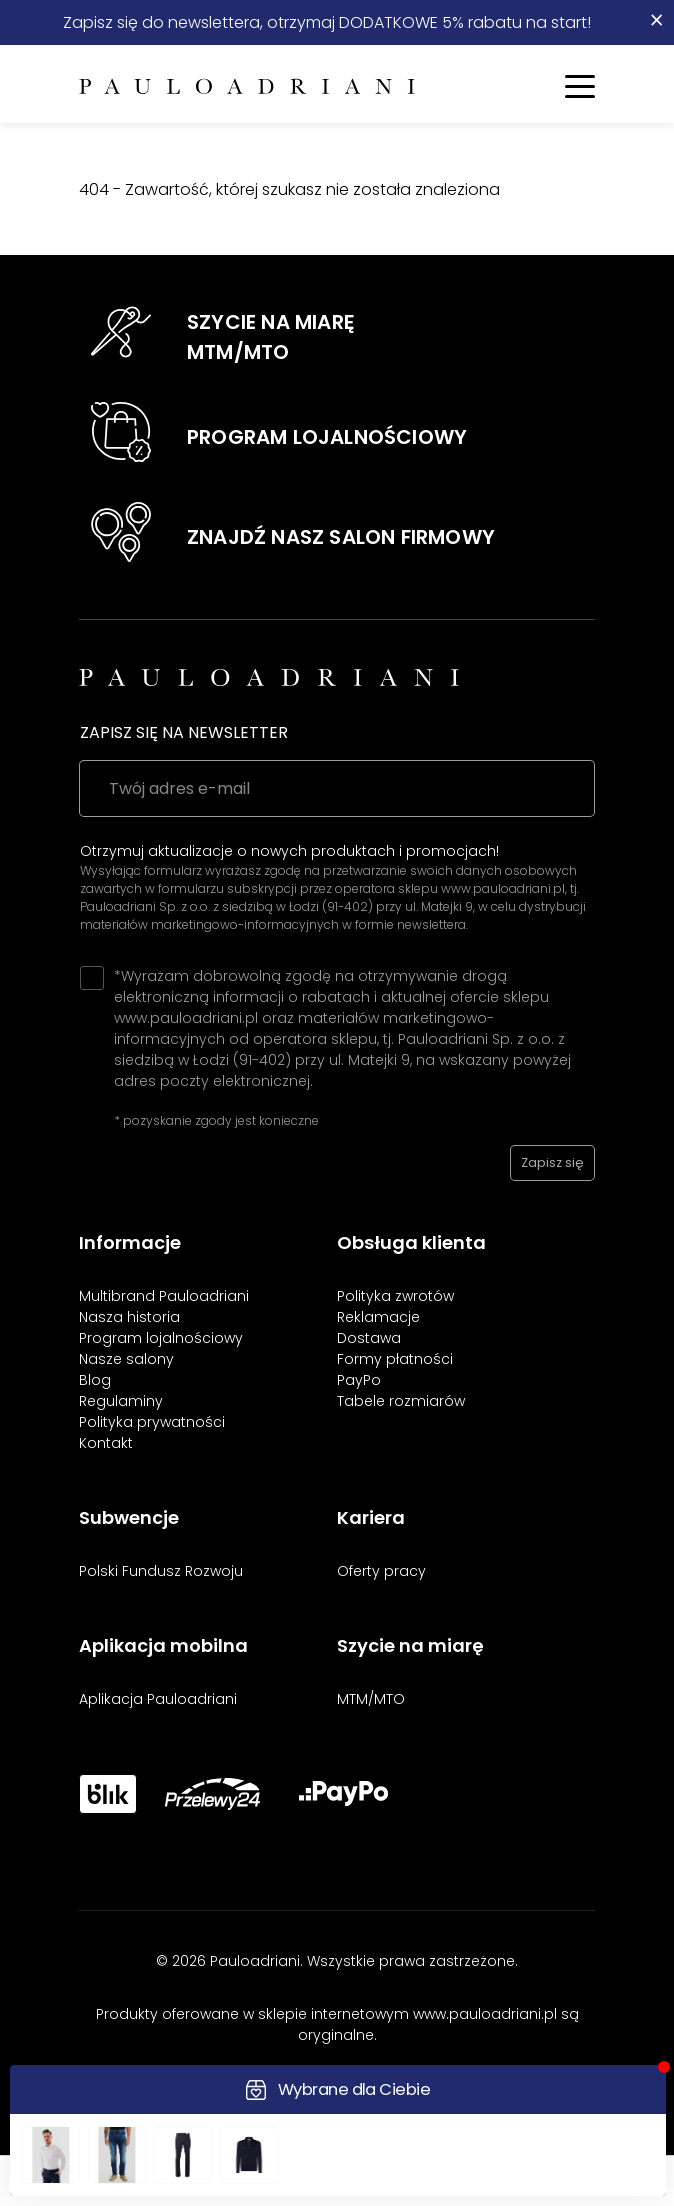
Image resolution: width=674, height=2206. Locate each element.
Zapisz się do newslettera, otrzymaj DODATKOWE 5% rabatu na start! (327, 22)
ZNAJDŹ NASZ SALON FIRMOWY (341, 537)
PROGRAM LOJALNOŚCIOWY (327, 437)
